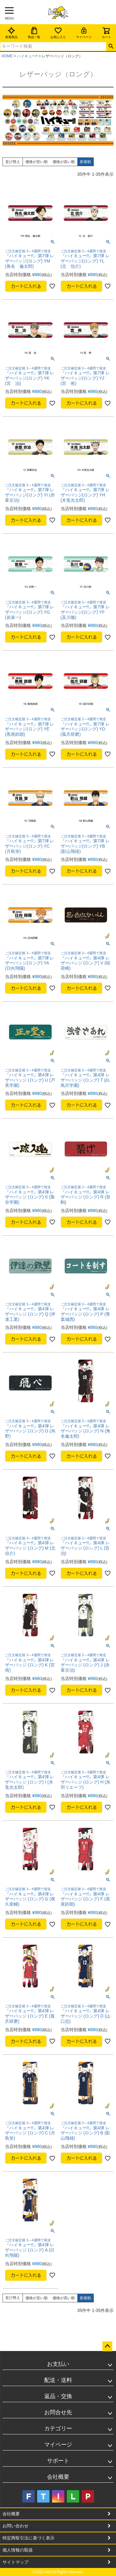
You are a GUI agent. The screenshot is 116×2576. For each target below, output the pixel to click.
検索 (111, 46)
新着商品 (11, 33)
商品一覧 (34, 33)
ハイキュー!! (27, 56)
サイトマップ (15, 2562)
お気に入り (58, 33)
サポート (58, 2461)
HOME (7, 56)
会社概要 (58, 2477)
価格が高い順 (64, 162)
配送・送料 (58, 2380)
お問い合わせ (15, 2525)
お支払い (58, 2364)
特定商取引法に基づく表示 (28, 2537)
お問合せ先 (58, 2412)
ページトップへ (107, 2346)
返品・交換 (58, 2396)
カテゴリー (58, 2428)
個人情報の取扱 (17, 2549)
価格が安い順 (36, 162)
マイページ (84, 33)
